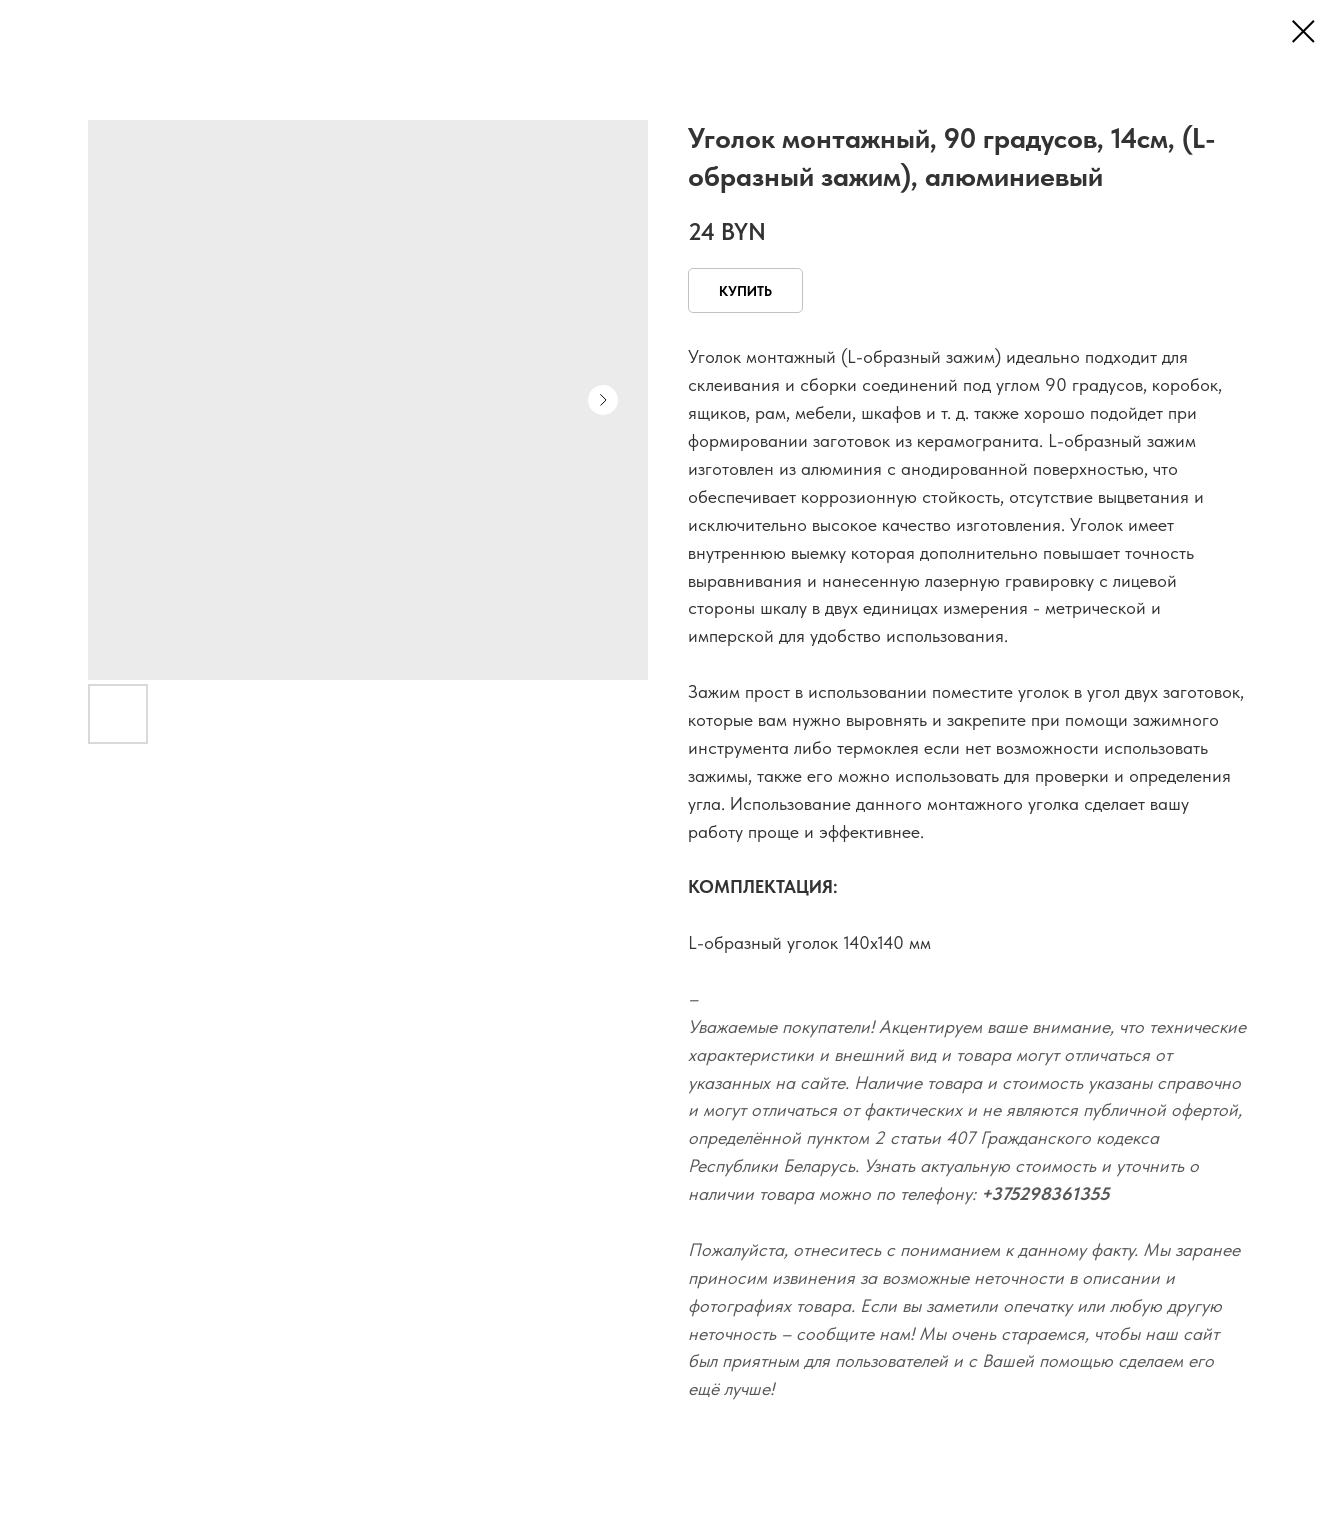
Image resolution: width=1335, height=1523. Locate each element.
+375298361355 (1045, 1193)
